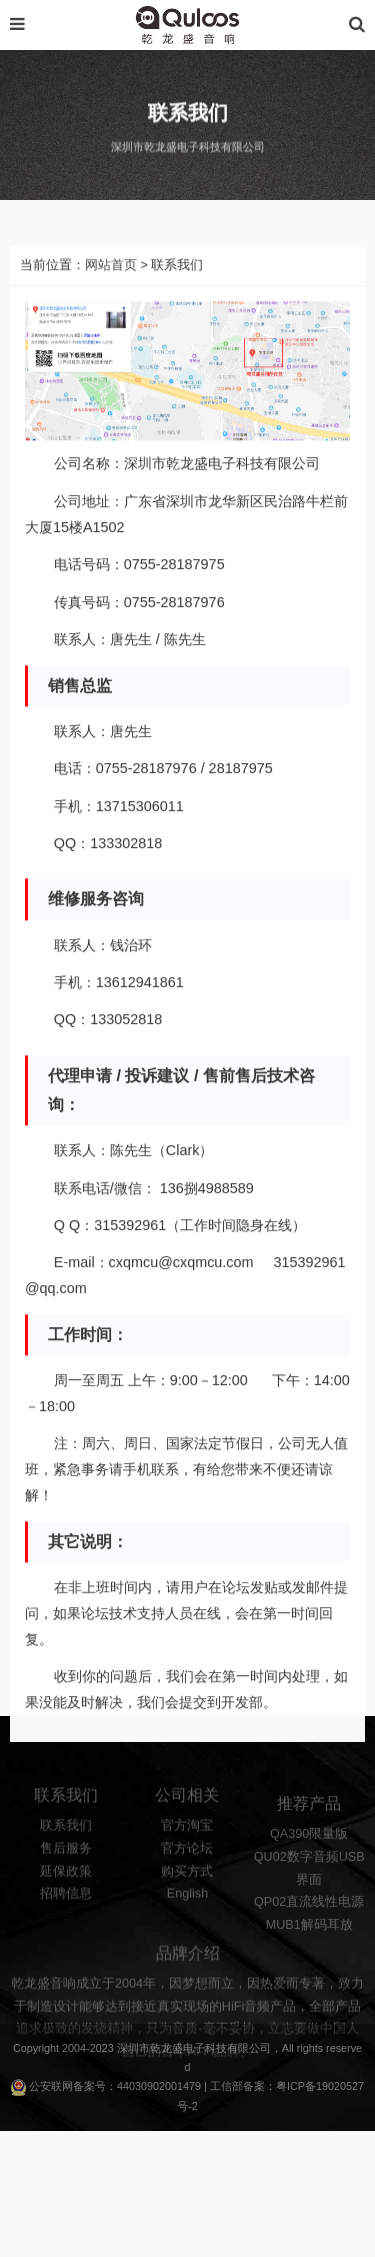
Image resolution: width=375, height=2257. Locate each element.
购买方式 (187, 1891)
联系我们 (66, 1846)
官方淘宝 (187, 1846)
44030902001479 (159, 2086)
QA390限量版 (309, 1858)
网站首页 (111, 307)
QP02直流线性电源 (309, 1926)
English (187, 1914)
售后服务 (66, 1868)
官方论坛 (187, 1868)
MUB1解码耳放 (309, 1949)
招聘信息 (66, 1914)
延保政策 (66, 1891)
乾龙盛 (166, 2048)
